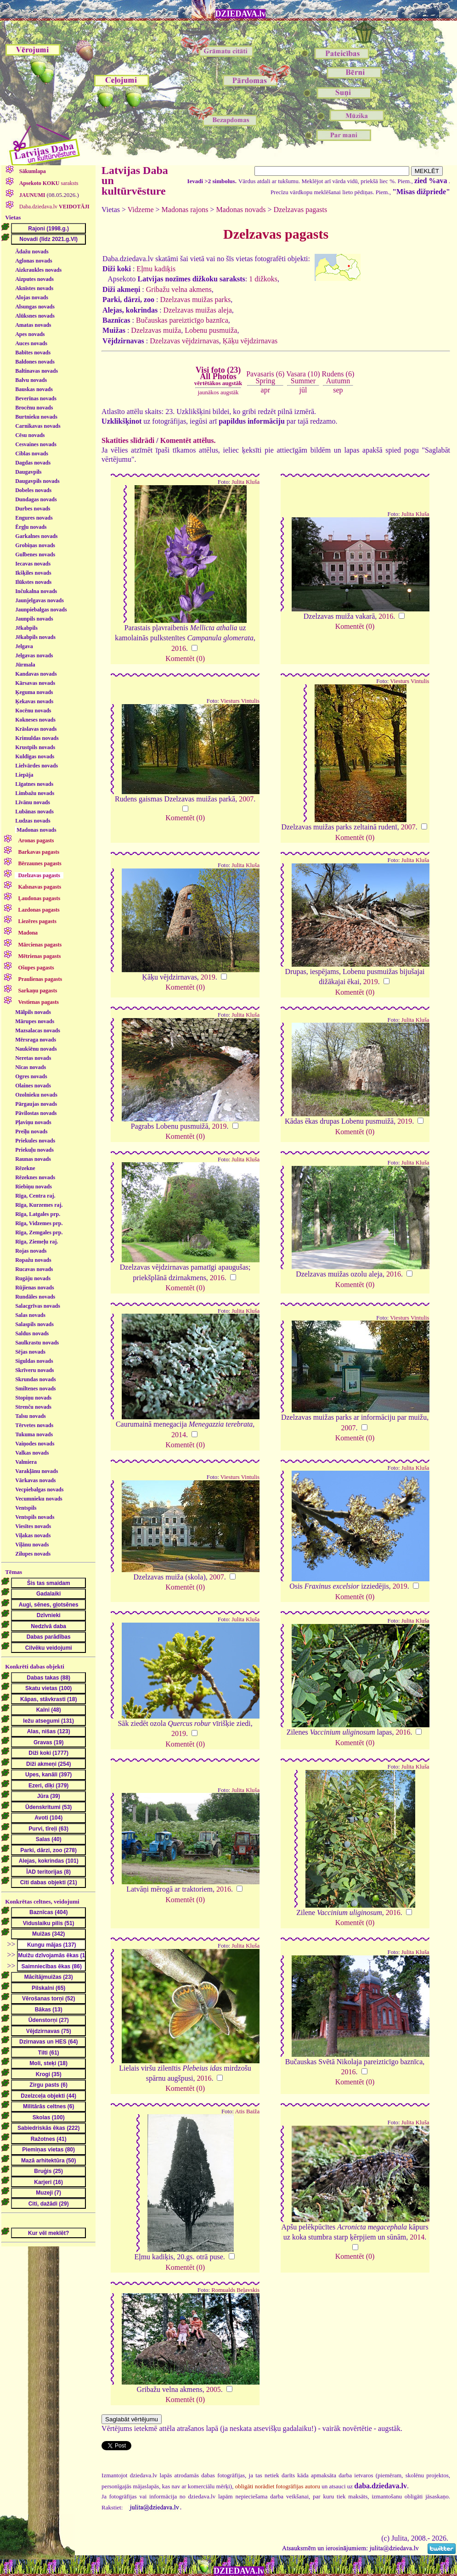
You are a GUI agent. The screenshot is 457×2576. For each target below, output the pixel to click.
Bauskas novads (34, 389)
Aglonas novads (33, 261)
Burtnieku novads (36, 417)
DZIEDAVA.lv (240, 13)
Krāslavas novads (35, 729)
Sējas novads (30, 1352)
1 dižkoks (263, 279)
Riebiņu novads (33, 1186)
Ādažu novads (31, 251)
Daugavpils (28, 472)
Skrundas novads (35, 1379)
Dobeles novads (33, 490)
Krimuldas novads (36, 738)
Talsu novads (30, 1416)
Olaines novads (33, 1085)
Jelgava (24, 646)
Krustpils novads (35, 747)
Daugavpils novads (37, 481)
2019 (208, 977)
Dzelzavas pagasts (300, 209)
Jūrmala (25, 664)
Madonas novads (36, 830)
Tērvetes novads (34, 1425)
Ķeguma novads (34, 692)
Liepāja (24, 775)
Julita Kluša (245, 482)
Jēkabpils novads (35, 637)
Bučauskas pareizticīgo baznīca (182, 320)
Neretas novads (33, 1058)
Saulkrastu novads (37, 1342)
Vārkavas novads (35, 1480)
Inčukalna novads (36, 591)
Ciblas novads (31, 453)
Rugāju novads (33, 1278)
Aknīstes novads (34, 288)
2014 (178, 1435)
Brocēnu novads (34, 407)
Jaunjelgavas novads (39, 600)
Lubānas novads (34, 811)
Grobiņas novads (35, 545)
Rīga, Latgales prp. (37, 1214)
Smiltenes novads (35, 1388)
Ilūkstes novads (33, 582)
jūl (303, 390)
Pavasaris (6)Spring (265, 377)
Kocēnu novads (33, 710)
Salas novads (30, 1315)
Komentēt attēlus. (188, 440)
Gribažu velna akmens (179, 289)
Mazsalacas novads (37, 1030)
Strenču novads (33, 1407)
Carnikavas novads (37, 426)
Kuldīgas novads (34, 756)
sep (338, 390)
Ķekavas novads (34, 701)
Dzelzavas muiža (156, 330)
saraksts (48, 183)
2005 (213, 2389)
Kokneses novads (35, 720)
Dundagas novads (35, 499)
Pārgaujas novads (36, 1104)
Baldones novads (35, 361)
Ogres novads (31, 1076)
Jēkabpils (26, 628)
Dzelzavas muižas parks (195, 299)
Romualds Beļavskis (235, 2290)
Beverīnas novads (35, 398)
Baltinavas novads (36, 371)
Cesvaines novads (35, 444)
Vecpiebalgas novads (39, 1489)
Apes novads (30, 334)
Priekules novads (35, 1140)
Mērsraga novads (35, 1039)
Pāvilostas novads (35, 1113)
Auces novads (31, 343)
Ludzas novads (32, 821)
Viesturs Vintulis (240, 701)
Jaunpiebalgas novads (41, 609)
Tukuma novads (34, 1434)
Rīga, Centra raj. (35, 1196)
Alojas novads (31, 297)
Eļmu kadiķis (155, 269)
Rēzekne (25, 1168)
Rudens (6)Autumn (338, 377)
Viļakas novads (33, 1535)
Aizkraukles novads (38, 270)
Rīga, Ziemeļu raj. (36, 1241)
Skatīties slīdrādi (128, 440)
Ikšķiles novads (33, 573)
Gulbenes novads (35, 554)
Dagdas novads (33, 462)
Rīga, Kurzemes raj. (38, 1205)
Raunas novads (33, 1159)
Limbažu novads (34, 793)
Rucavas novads (34, 1269)
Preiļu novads (31, 1131)
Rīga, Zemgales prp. (38, 1232)
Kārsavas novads (35, 683)
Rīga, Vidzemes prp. (38, 1223)
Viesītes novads (33, 1526)
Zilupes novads (33, 1554)
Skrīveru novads (34, 1370)
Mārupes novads (34, 1021)
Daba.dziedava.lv (54, 206)
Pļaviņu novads (33, 1122)
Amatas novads (33, 325)
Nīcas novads (30, 1067)
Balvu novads (31, 380)
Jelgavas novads (34, 655)
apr (265, 390)
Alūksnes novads (35, 316)
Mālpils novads (33, 1012)
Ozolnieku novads (36, 1095)
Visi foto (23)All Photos (218, 375)
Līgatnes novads (34, 784)
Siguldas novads (34, 1361)
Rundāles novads (35, 1297)
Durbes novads (32, 508)
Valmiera (26, 1462)
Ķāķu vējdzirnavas (250, 341)
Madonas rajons (185, 209)
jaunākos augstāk (217, 392)
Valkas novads (32, 1453)
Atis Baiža (247, 2111)
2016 (178, 648)
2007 (246, 799)
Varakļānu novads (36, 1471)
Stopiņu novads (33, 1397)
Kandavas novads (35, 674)
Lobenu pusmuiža (211, 330)
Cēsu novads (30, 435)
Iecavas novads (33, 563)
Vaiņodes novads (34, 1443)
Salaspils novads (34, 1324)
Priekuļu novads (34, 1150)
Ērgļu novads (30, 527)
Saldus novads (32, 1333)
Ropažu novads (33, 1260)
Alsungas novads (35, 306)
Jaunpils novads (34, 619)
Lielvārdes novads (36, 765)
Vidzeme (141, 209)
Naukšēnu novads (35, 1049)
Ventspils (25, 1508)
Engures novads (33, 518)
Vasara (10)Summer (303, 377)
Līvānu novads (32, 802)
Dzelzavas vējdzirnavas (184, 341)
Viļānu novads (32, 1544)
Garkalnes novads (36, 536)
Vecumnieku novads (38, 1498)
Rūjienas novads (34, 1287)
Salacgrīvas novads (37, 1306)
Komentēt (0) (185, 658)
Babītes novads (33, 352)
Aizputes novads (34, 279)
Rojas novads (30, 1251)
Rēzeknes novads (35, 1177)
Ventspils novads (34, 1517)
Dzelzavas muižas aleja (198, 310)
